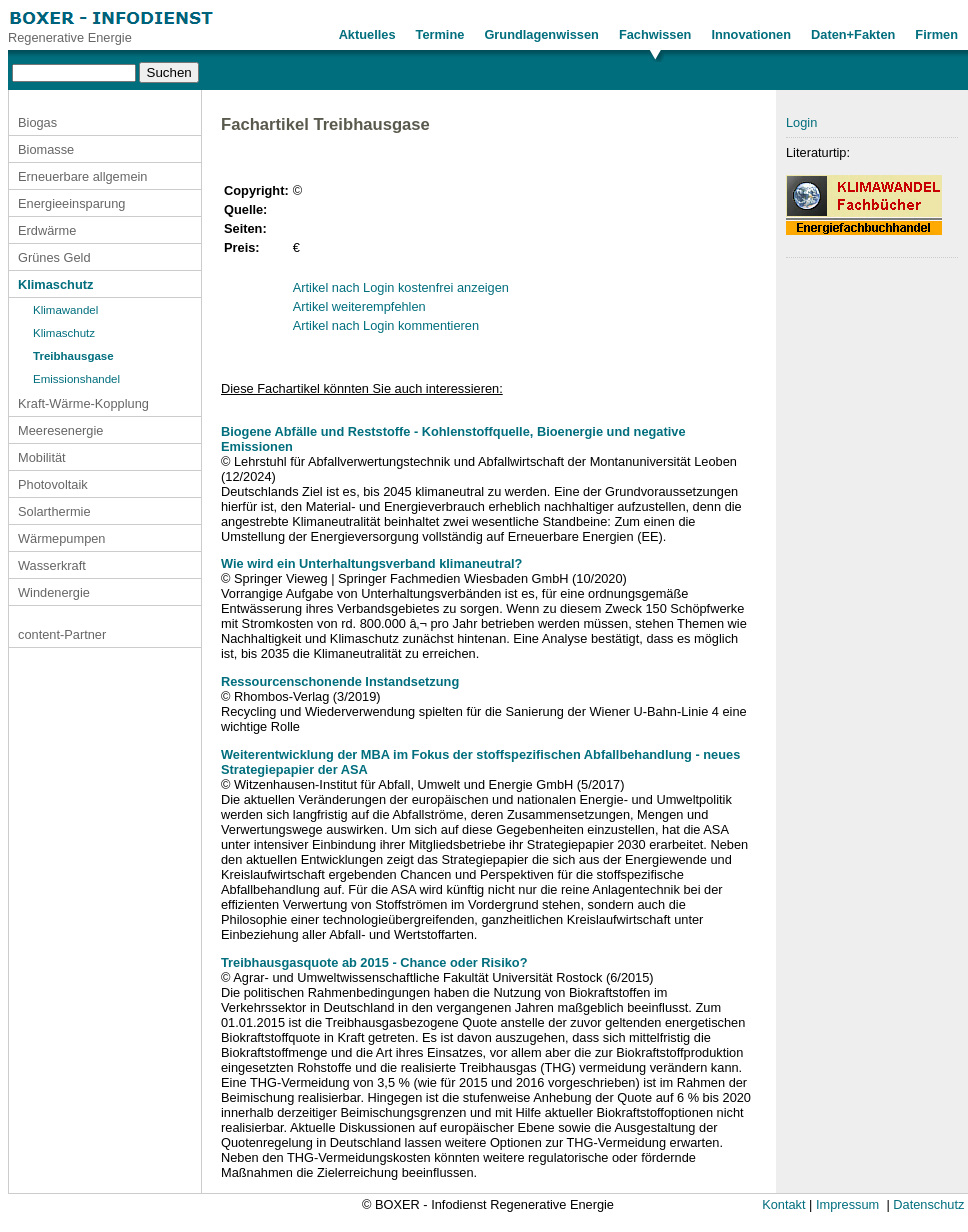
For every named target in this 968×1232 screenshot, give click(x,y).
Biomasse (46, 149)
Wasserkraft (52, 565)
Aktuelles (367, 34)
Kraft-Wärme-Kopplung (83, 403)
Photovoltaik (53, 484)
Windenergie (54, 592)
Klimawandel (65, 310)
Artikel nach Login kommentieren (386, 325)
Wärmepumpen (61, 538)
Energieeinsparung (71, 203)
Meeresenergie (60, 430)
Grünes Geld (54, 257)
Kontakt (783, 1204)
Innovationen (751, 34)
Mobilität (42, 457)
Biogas (37, 122)
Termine (440, 34)
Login (801, 122)
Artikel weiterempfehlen (359, 306)
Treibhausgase (73, 356)
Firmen (936, 34)
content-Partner (62, 634)
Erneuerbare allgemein (82, 176)
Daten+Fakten (853, 34)
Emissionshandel (76, 379)
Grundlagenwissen (541, 34)
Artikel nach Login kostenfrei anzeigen (401, 287)
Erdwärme (47, 230)
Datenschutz (928, 1204)
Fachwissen (655, 34)
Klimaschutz (55, 284)
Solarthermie (54, 511)
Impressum (847, 1204)
